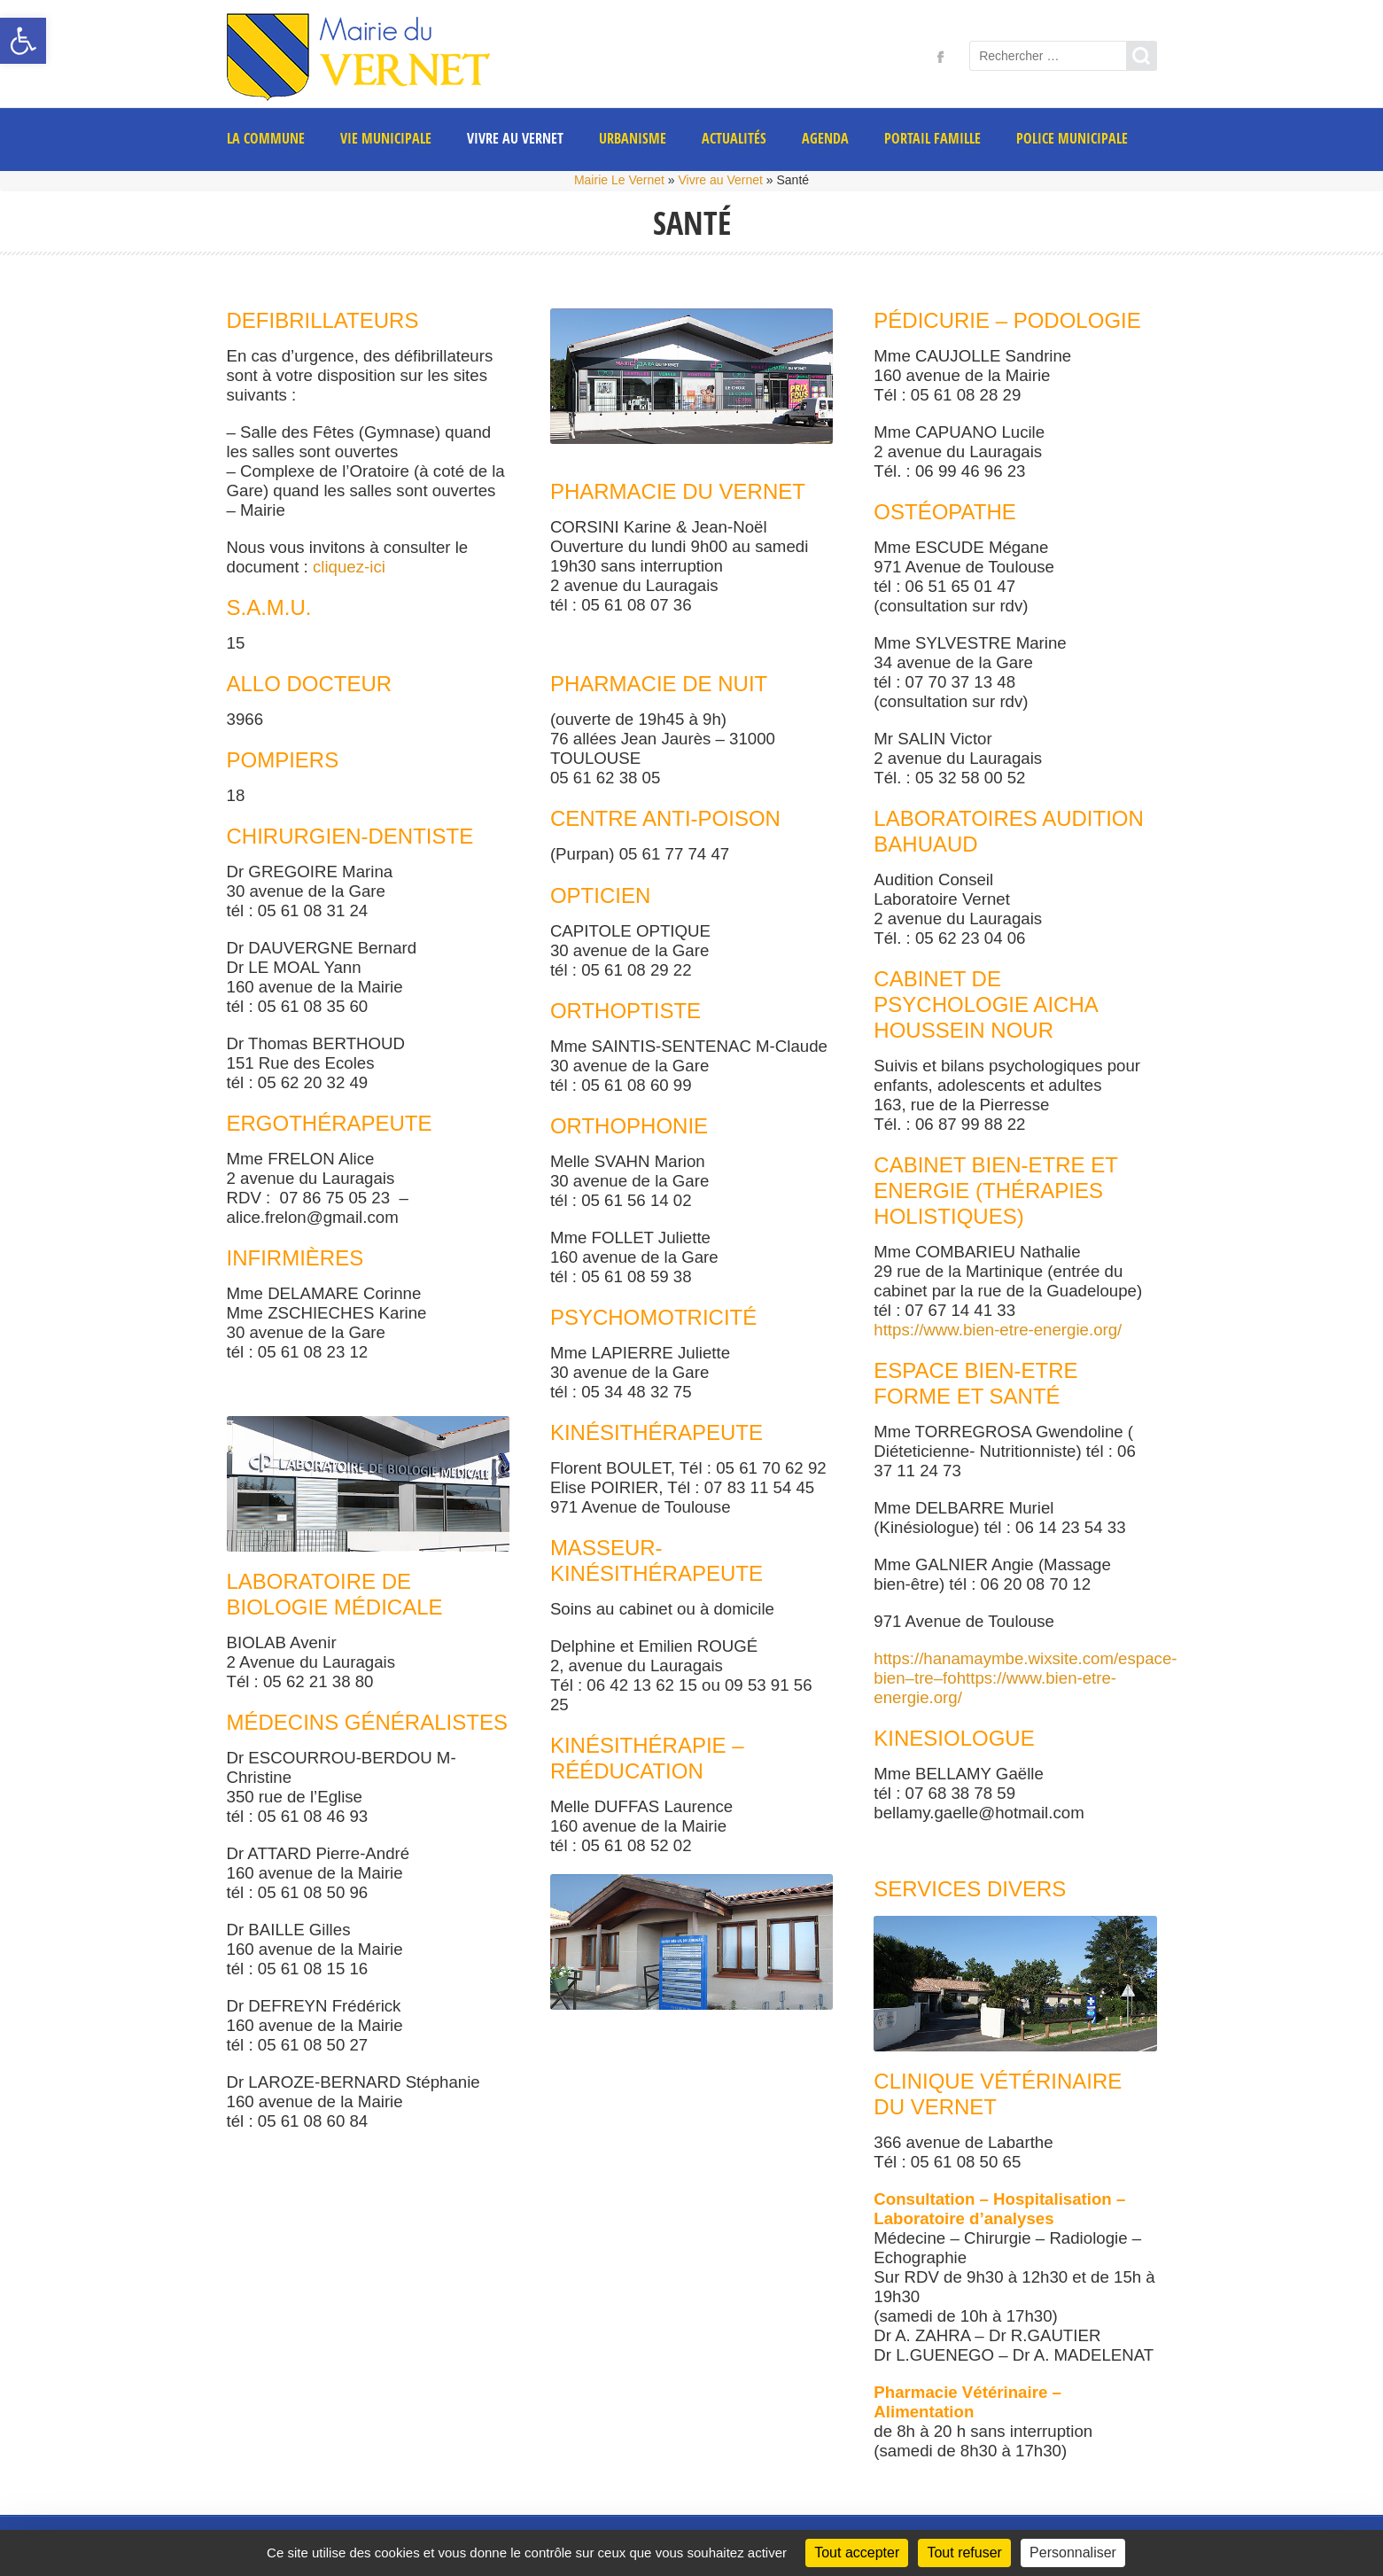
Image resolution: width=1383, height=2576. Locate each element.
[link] (23, 41)
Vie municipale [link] (385, 138)
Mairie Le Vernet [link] (619, 180)
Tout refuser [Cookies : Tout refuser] (964, 2552)
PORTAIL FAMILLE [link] (932, 138)
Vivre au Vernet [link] (515, 138)
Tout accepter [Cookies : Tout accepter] (856, 2552)
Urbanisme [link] (632, 138)
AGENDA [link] (825, 138)
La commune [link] (266, 138)
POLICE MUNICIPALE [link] (1072, 138)
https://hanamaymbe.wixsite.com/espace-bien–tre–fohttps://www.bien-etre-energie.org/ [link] (1025, 1678)
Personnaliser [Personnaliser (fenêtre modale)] (1072, 2552)
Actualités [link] (734, 138)
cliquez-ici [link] (349, 566)
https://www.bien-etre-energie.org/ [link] (998, 1329)
